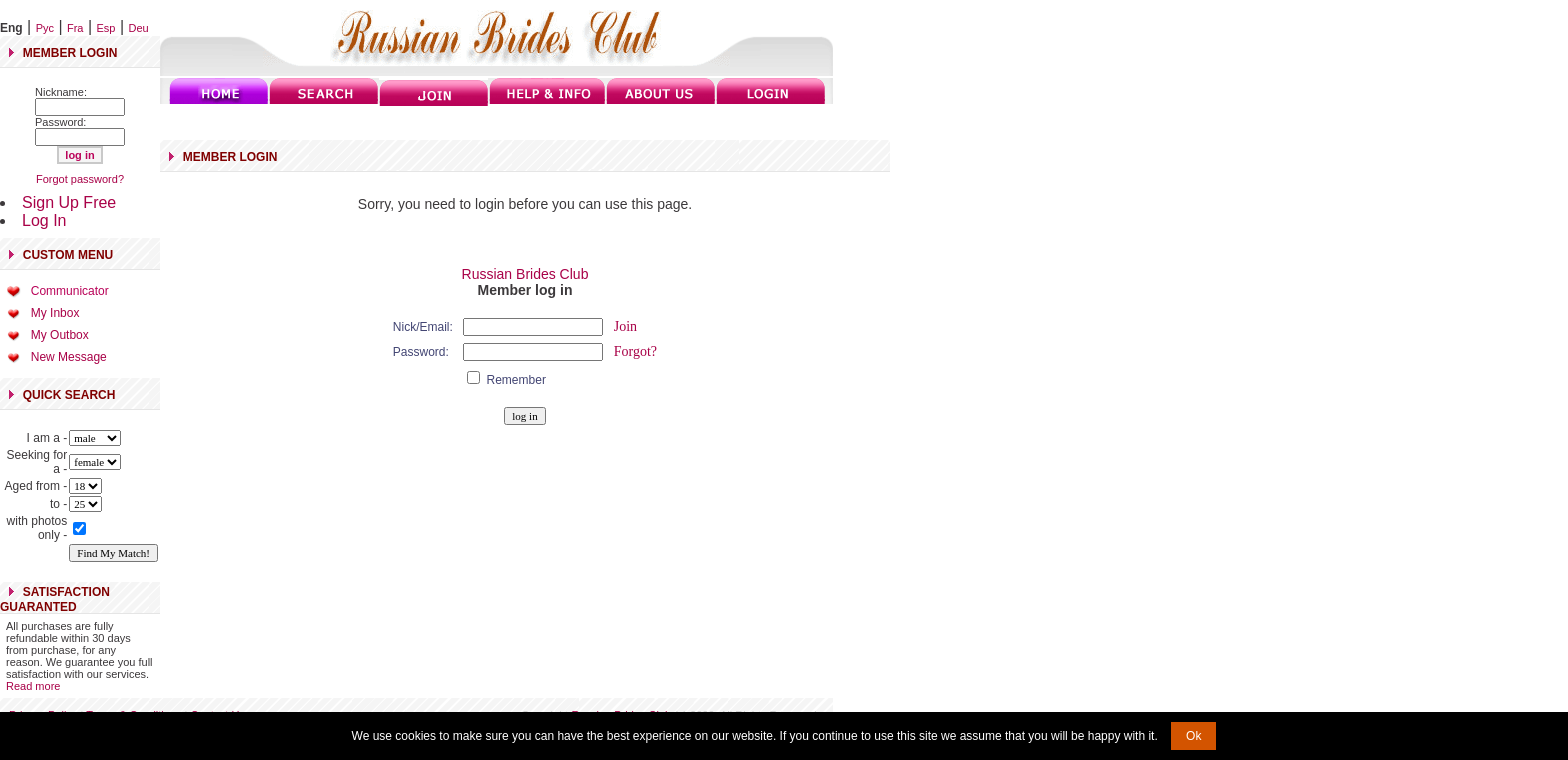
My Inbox (55, 313)
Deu (139, 28)
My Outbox (60, 335)
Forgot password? (80, 179)
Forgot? (635, 351)
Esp (106, 28)
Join (625, 326)
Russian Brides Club (525, 274)
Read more (33, 686)
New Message (69, 357)
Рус (45, 28)
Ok (1193, 736)
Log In (44, 220)
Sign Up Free (69, 202)
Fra (75, 28)
